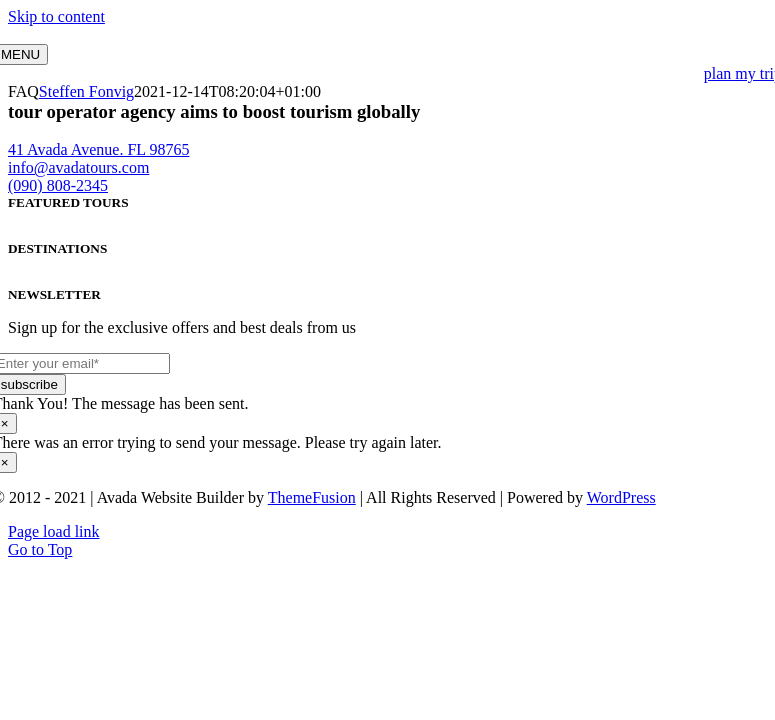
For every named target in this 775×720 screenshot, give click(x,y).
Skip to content (56, 16)
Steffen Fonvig (86, 91)
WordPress (621, 497)
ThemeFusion (312, 497)
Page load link (54, 531)
